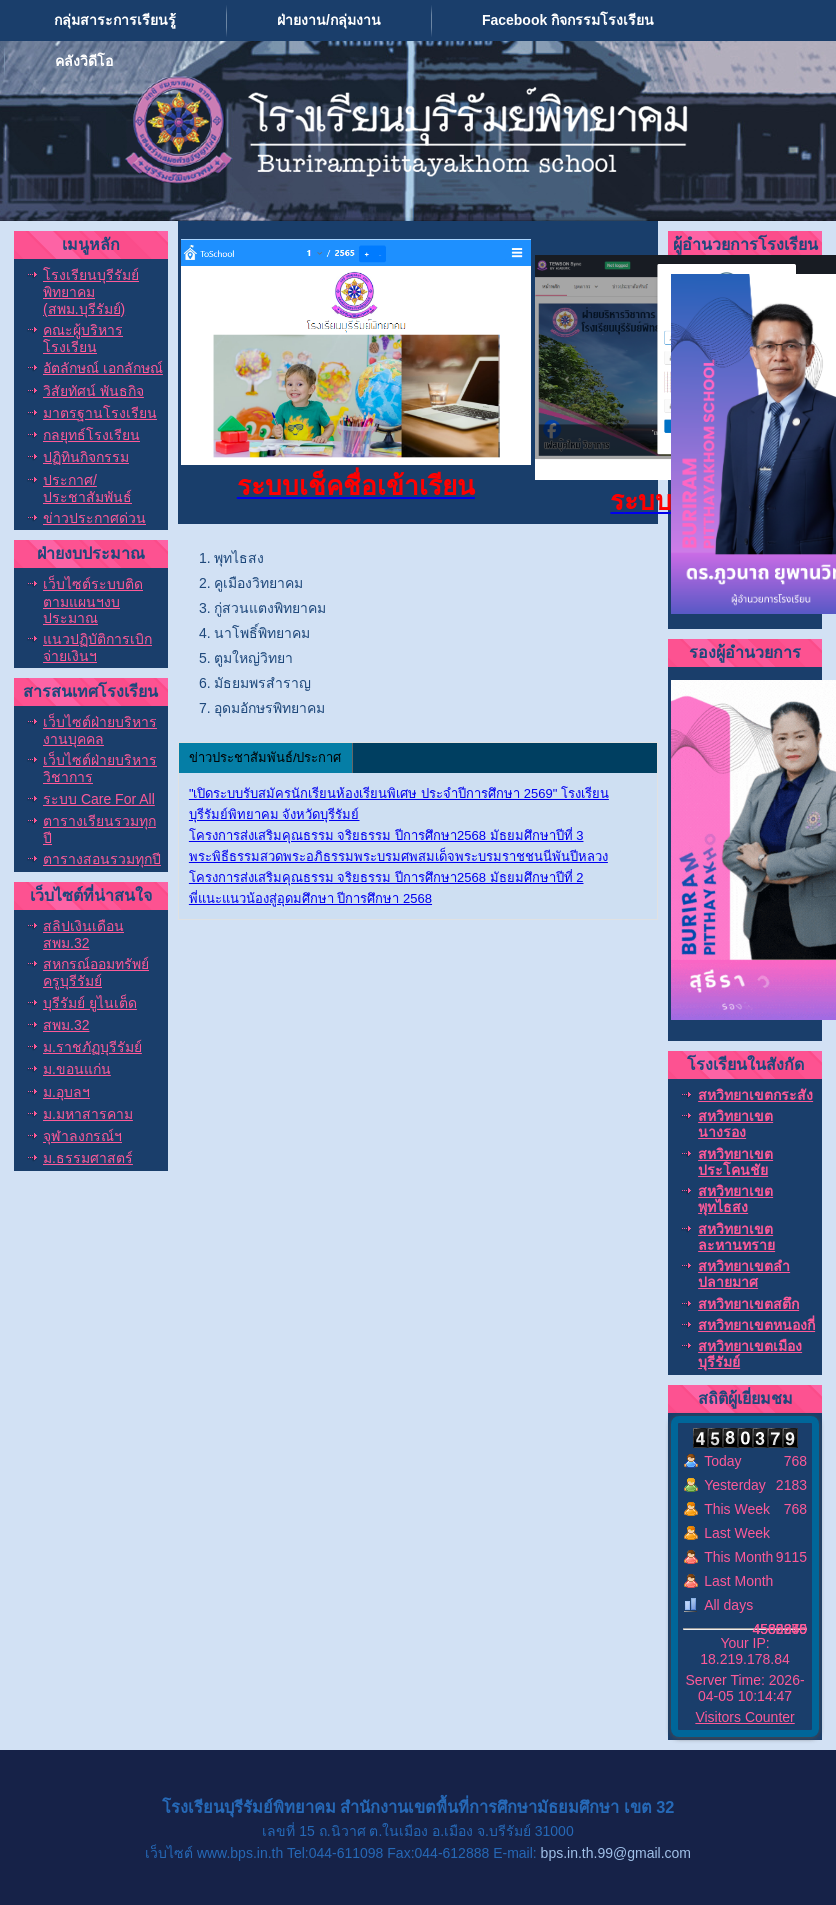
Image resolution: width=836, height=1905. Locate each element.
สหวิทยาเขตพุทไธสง (735, 1199)
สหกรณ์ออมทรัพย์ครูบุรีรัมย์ (96, 972)
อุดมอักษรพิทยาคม (269, 708)
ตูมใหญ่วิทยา (253, 658)
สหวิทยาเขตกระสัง (755, 1095)
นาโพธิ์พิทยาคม (262, 633)
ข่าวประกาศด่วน (94, 518)
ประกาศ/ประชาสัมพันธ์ (87, 488)
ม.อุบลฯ (66, 1092)
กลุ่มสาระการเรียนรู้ (115, 20)
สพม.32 (66, 1025)
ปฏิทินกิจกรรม (86, 457)
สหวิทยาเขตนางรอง (735, 1124)
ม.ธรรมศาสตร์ (88, 1158)
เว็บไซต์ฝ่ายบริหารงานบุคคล (100, 730)
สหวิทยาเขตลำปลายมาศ (744, 1274)
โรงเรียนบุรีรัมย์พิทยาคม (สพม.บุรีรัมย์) (91, 292)
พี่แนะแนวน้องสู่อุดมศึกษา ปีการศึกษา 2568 (310, 898)
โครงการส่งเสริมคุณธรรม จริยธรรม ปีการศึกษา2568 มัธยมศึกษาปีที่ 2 (386, 877)
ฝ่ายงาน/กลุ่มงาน (329, 20)
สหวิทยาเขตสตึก (748, 1304)
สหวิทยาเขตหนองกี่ (756, 1325)
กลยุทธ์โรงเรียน (91, 435)
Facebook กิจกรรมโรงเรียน (568, 20)
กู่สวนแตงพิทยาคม (270, 608)
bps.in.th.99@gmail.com (616, 1853)
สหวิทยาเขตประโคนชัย (735, 1162)
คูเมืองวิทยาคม (258, 583)
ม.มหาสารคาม (88, 1114)
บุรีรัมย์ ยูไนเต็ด (90, 1003)
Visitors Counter (744, 1717)
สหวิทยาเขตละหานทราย (736, 1237)
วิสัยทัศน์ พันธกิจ (93, 391)
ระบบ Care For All (99, 799)
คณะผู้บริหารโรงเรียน (83, 338)
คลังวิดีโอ (84, 61)
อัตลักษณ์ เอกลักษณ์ (103, 368)
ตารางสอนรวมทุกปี (102, 859)
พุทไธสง (239, 558)
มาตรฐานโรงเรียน (100, 413)
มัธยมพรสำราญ (262, 683)
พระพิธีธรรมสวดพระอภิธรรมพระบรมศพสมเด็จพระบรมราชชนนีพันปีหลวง (398, 856)
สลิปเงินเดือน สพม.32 (83, 934)
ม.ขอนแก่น (77, 1069)
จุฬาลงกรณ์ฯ (82, 1136)
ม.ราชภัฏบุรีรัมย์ (92, 1047)
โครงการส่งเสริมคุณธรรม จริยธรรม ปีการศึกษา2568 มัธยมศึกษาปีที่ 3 (386, 835)
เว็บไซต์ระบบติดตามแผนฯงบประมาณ (93, 601)
